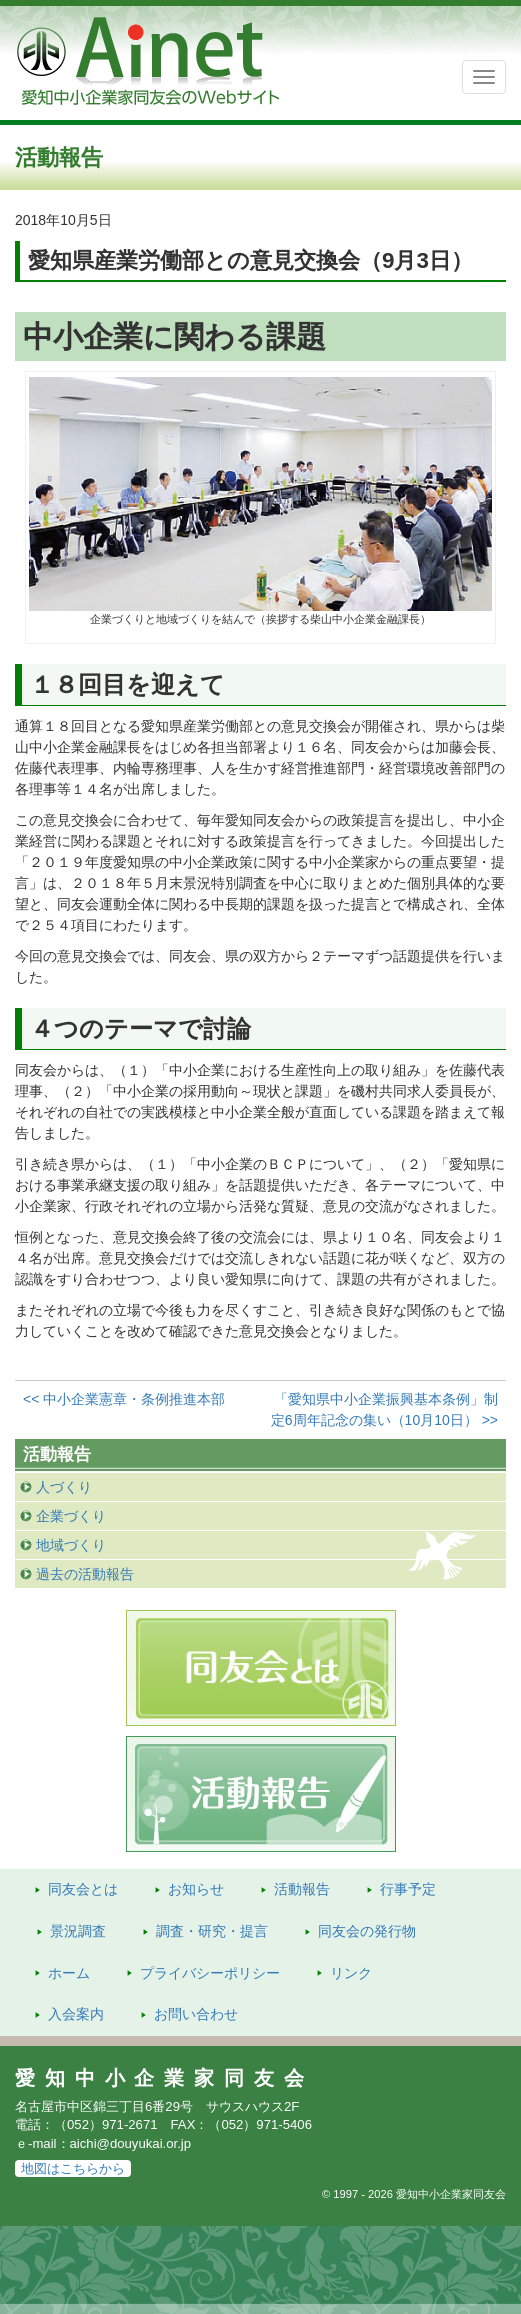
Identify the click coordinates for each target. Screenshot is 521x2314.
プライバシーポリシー (210, 1973)
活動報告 (302, 1889)
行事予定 (408, 1889)
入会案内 (76, 2014)
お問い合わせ (196, 2014)
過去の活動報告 (85, 1574)
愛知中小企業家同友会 (164, 2078)
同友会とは (83, 1889)
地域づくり (71, 1545)
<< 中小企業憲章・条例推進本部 (124, 1399)
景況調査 (78, 1931)
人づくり (64, 1487)
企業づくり (71, 1516)
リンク (351, 1973)
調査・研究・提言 (212, 1931)
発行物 (367, 1931)
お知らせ (196, 1889)
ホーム (69, 1973)
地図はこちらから (73, 2168)
